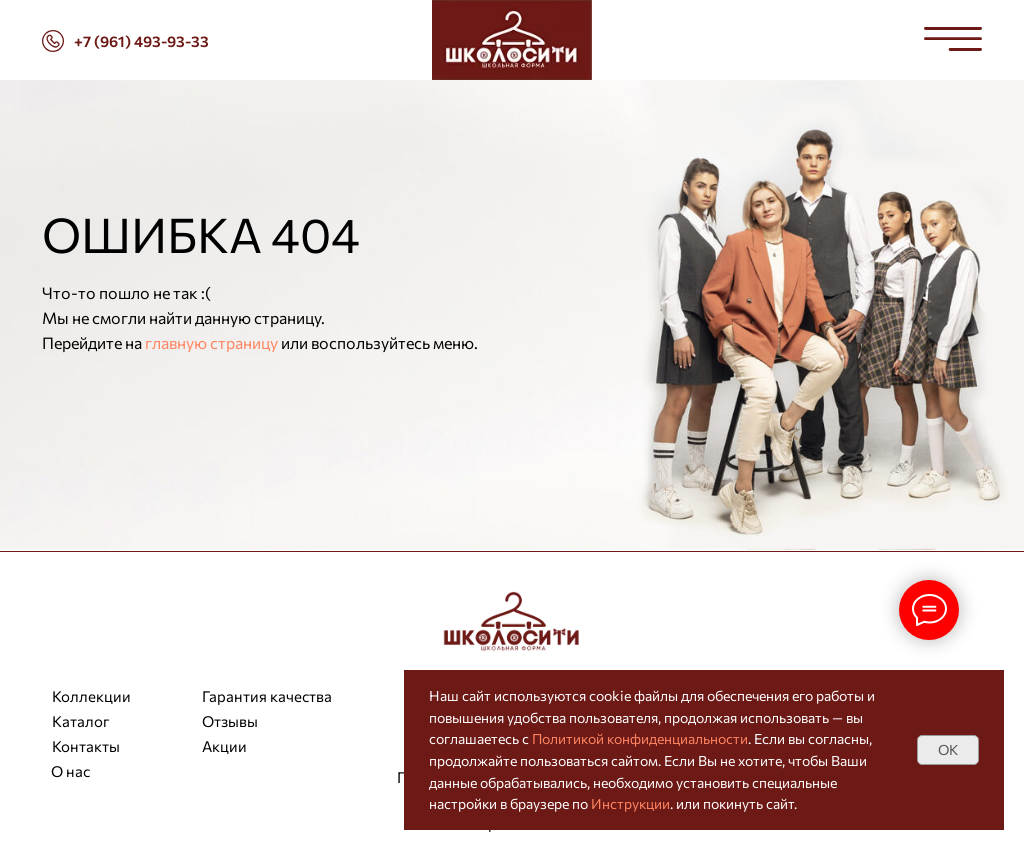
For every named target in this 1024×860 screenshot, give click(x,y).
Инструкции (630, 803)
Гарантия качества (267, 696)
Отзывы (230, 721)
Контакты (86, 746)
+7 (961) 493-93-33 (141, 41)
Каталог (81, 721)
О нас (70, 771)
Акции (224, 746)
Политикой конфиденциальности (640, 738)
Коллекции (91, 696)
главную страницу (211, 342)
